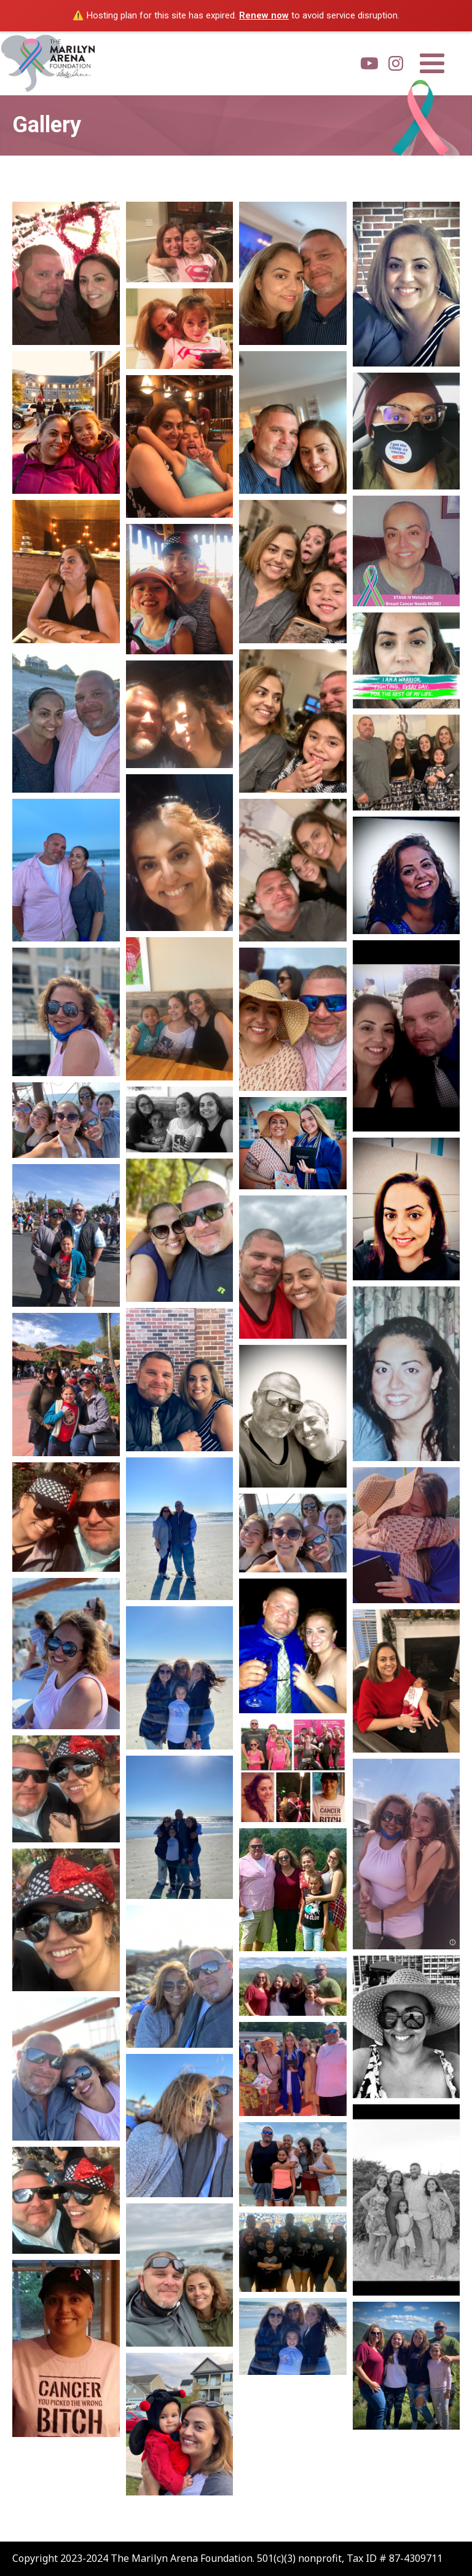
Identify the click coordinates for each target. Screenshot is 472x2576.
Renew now (264, 15)
